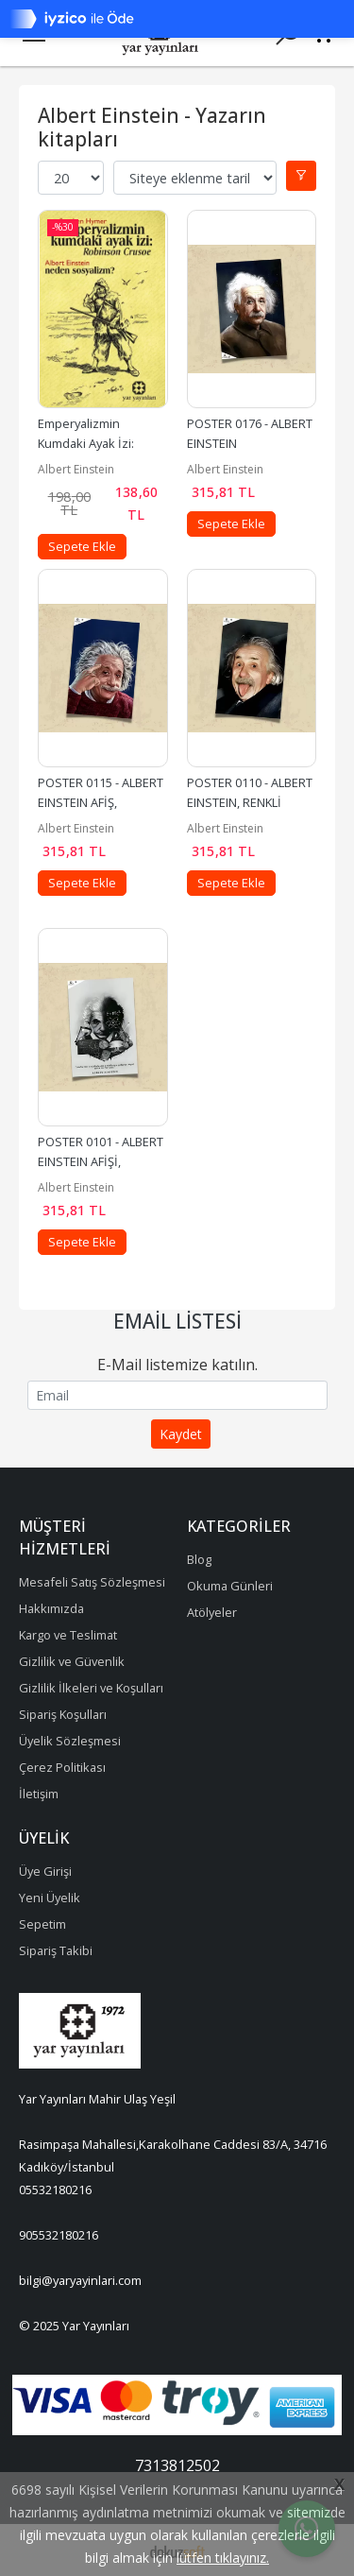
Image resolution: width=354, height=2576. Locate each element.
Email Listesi (177, 1321)
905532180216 (58, 2234)
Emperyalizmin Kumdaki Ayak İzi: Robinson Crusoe (87, 443)
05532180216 (55, 2189)
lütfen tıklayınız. (223, 2558)
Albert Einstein (76, 469)
